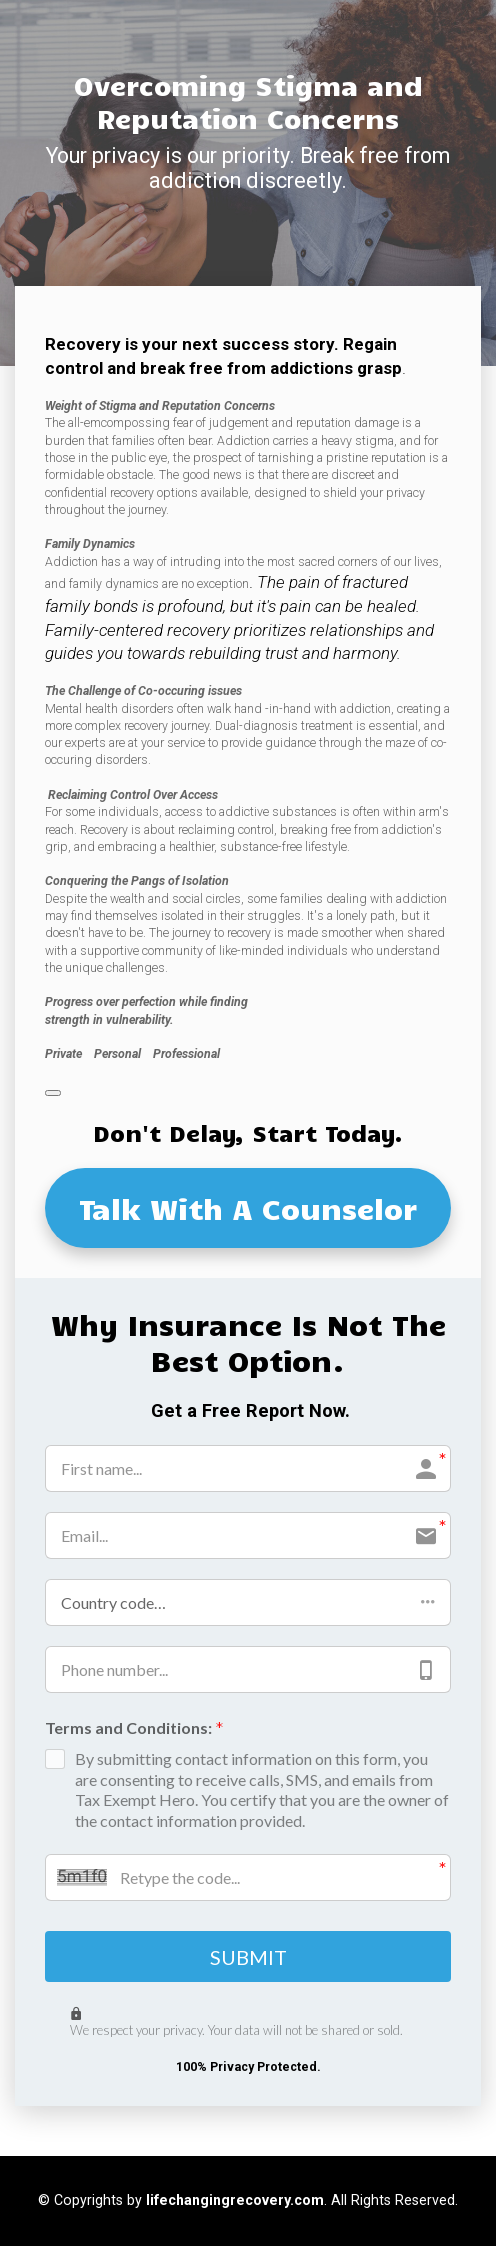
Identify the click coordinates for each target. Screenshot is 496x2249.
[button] (248, 1602)
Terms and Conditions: (134, 1729)
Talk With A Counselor (248, 1208)
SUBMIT (248, 1958)
